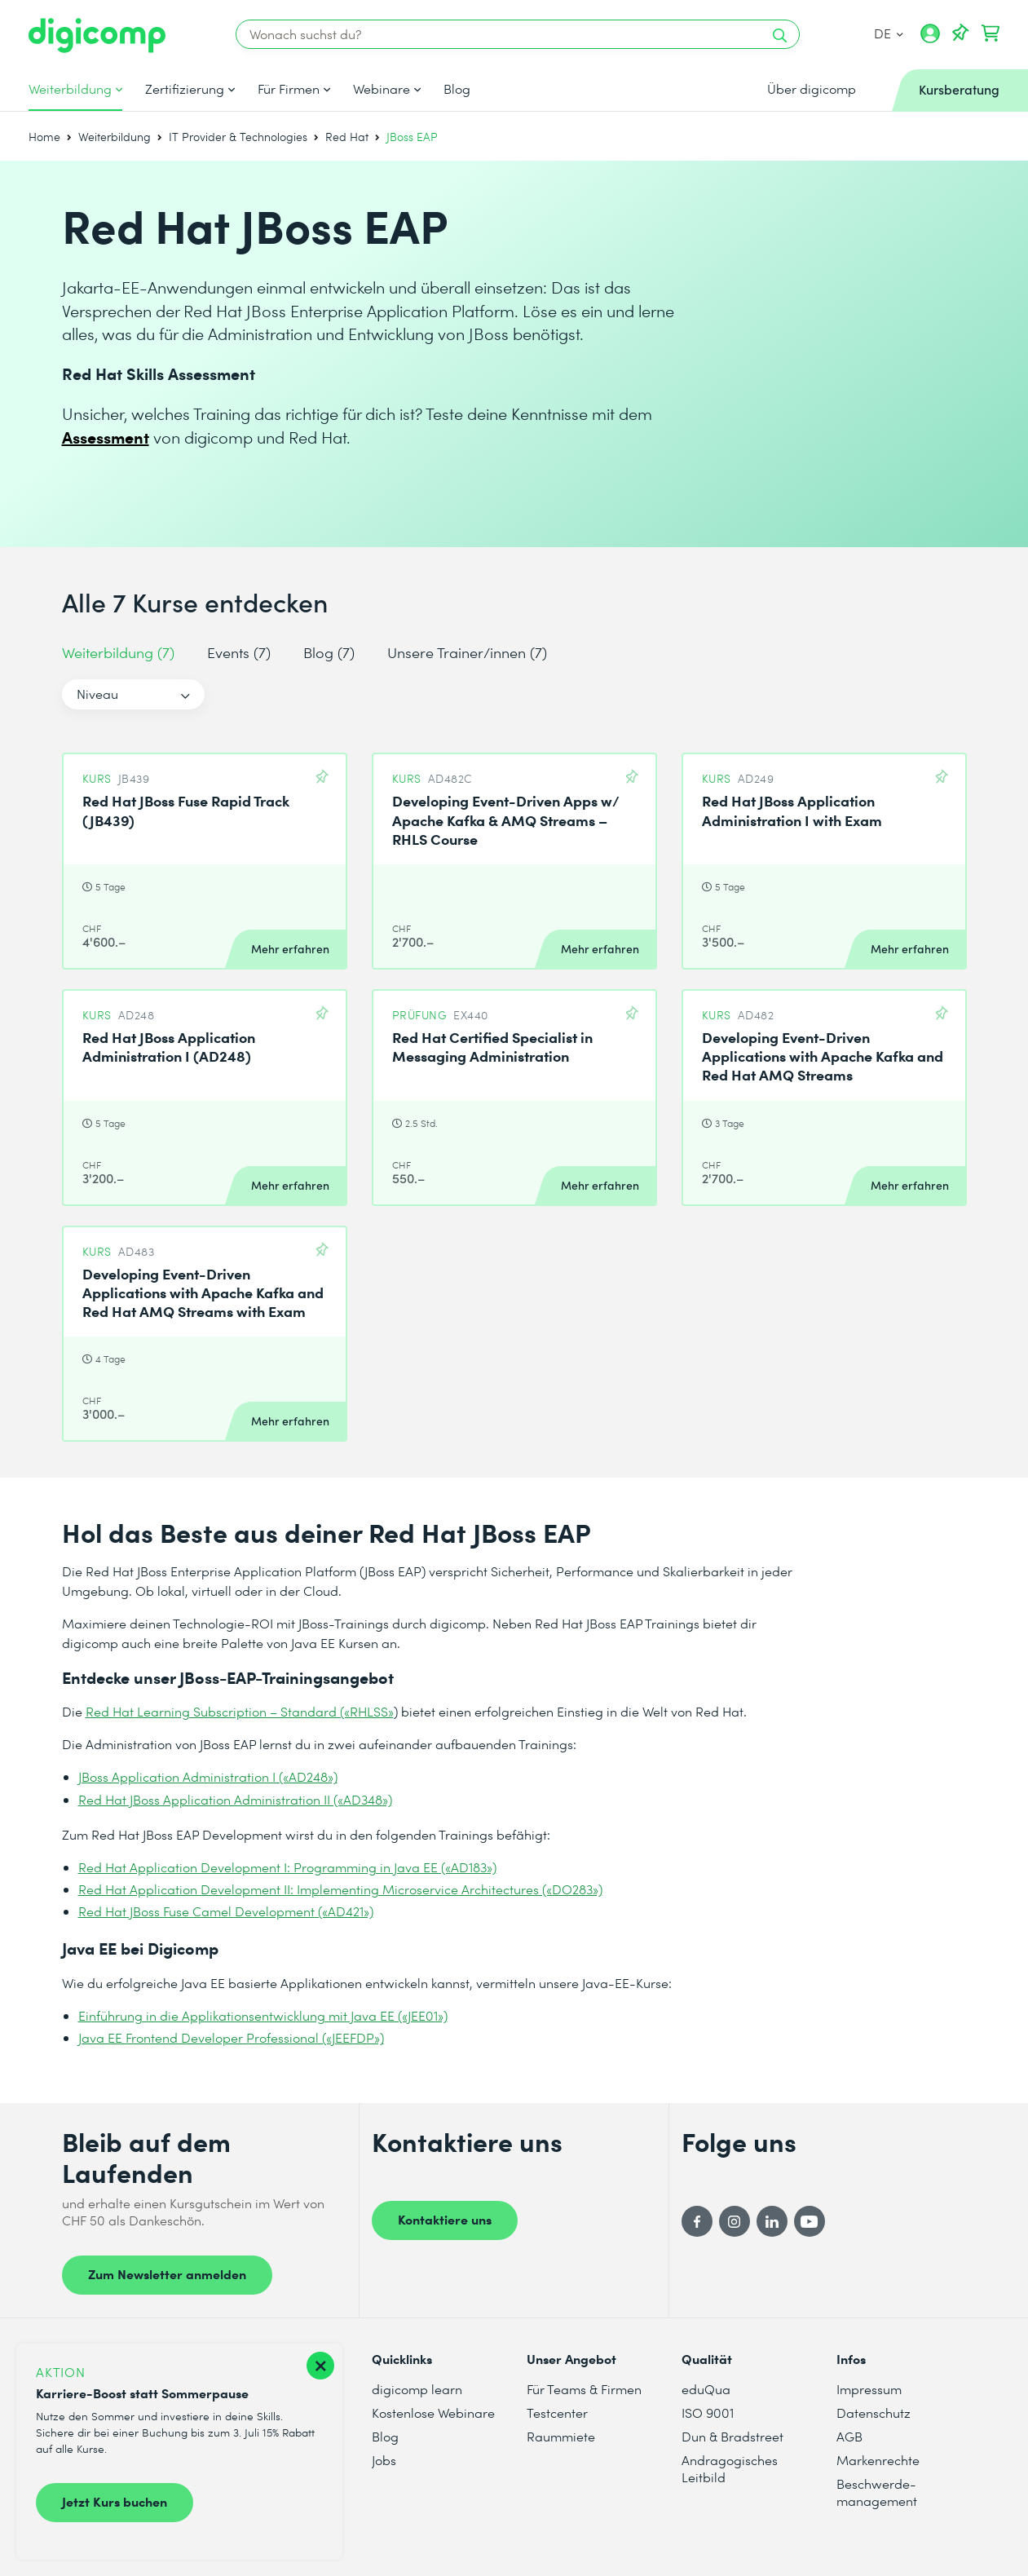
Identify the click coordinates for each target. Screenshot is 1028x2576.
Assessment (105, 437)
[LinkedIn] (772, 2221)
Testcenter (557, 2412)
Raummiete (561, 2436)
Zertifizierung (184, 89)
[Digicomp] (97, 35)
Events (239, 652)
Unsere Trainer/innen (467, 652)
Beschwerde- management (876, 2492)
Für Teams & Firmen (584, 2388)
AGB (849, 2436)
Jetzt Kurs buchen (114, 2501)
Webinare (381, 89)
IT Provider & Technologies (238, 136)
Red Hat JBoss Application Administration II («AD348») (235, 1799)
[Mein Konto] (930, 39)
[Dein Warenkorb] (990, 33)
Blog (456, 89)
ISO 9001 (708, 2412)
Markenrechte (878, 2459)
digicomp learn (417, 2388)
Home (44, 136)
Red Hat (346, 136)
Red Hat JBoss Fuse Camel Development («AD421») (225, 1911)
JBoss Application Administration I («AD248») (208, 1776)
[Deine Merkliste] (960, 33)
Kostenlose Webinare (433, 2412)
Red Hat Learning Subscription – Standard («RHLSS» (240, 1711)
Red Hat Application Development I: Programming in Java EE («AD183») (287, 1867)
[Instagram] (734, 2221)
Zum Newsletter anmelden (167, 2273)
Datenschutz (873, 2412)
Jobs (384, 2459)
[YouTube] (809, 2221)
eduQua (706, 2388)
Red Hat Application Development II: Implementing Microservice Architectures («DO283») (340, 1889)
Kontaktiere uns (445, 2219)
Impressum (869, 2388)
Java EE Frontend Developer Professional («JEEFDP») (231, 2037)
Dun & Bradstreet (732, 2436)
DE (888, 33)
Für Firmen (289, 89)
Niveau (97, 693)
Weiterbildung (70, 89)
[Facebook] (697, 2221)
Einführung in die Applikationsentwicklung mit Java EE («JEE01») (263, 2015)
